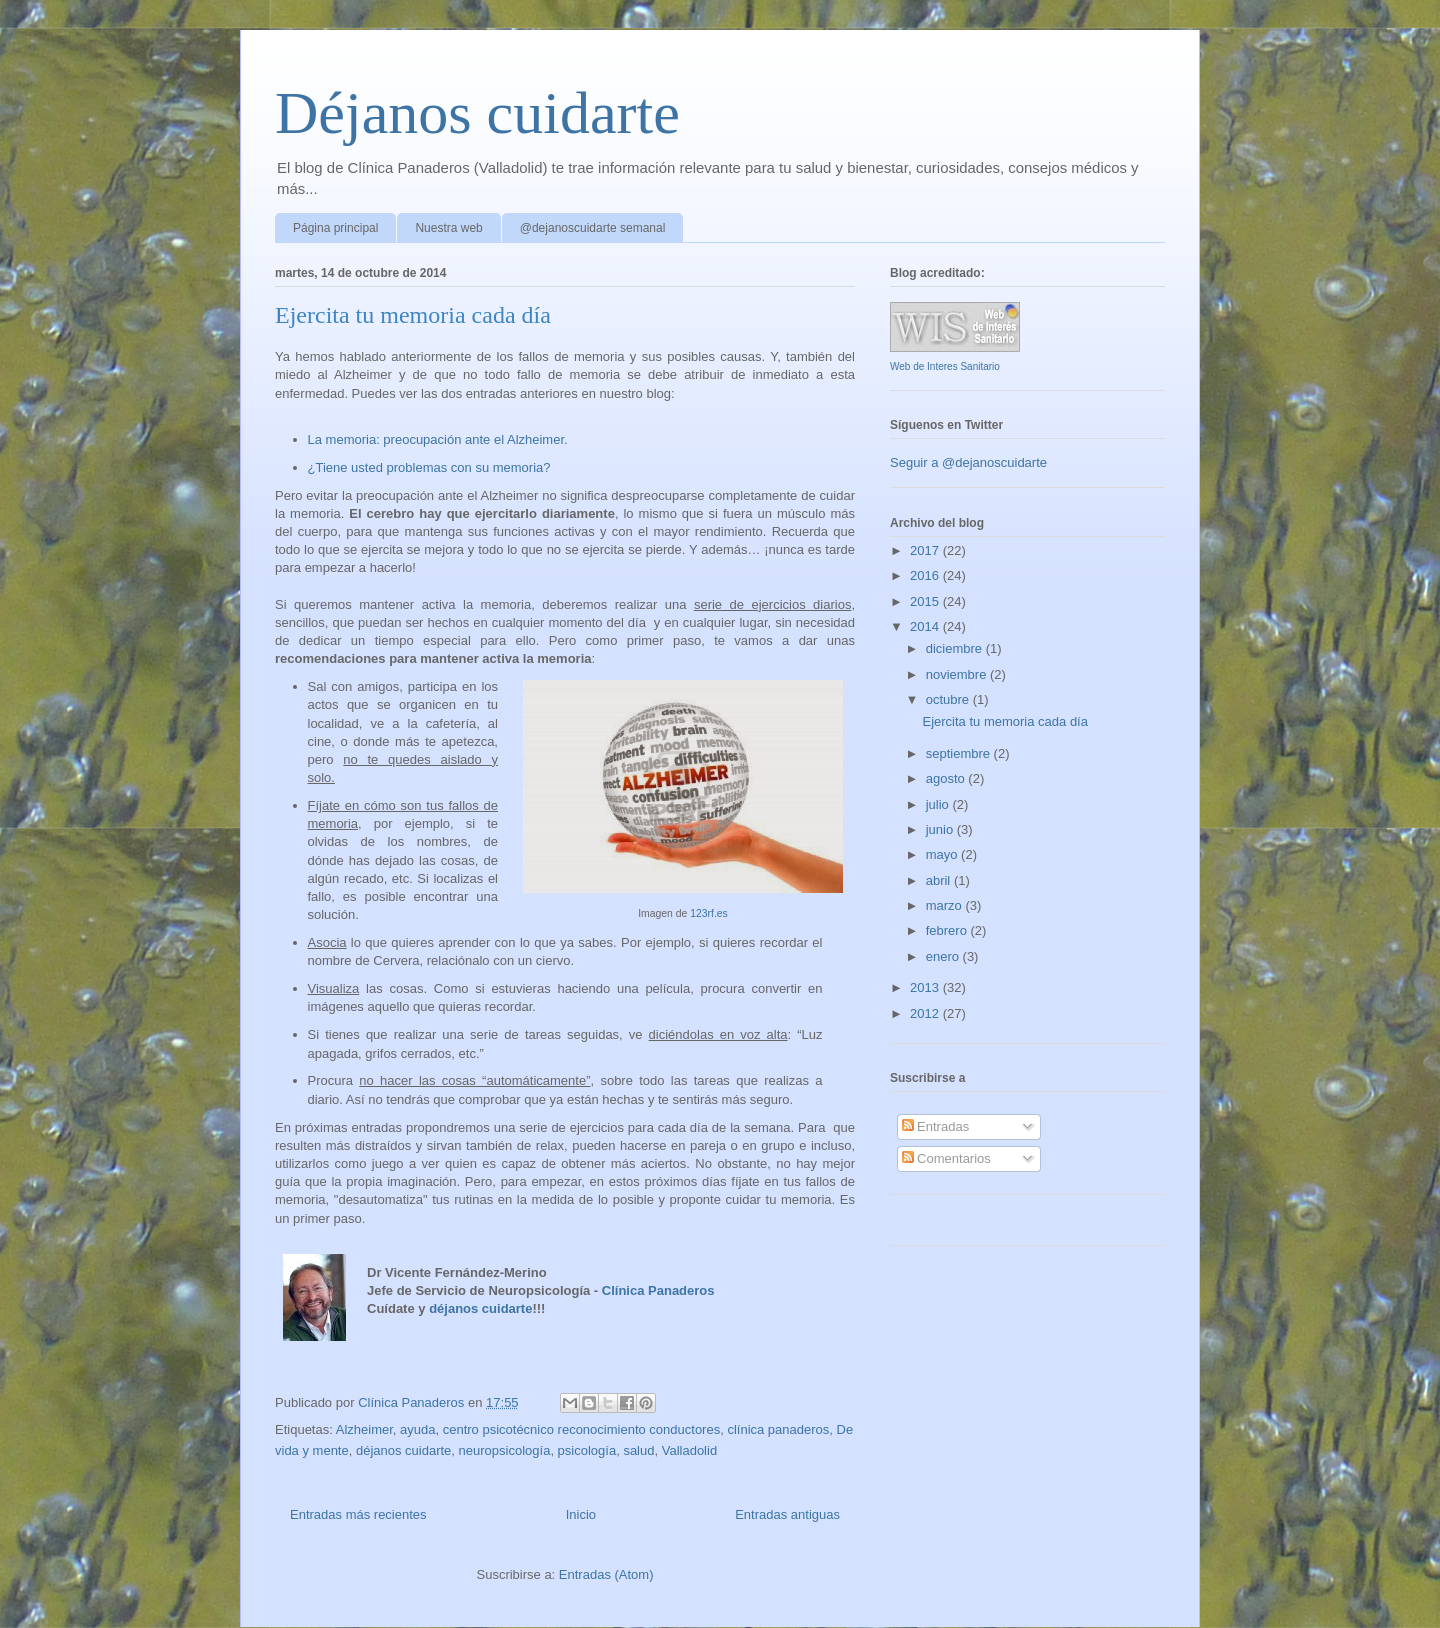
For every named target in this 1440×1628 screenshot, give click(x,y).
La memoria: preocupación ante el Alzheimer (436, 439)
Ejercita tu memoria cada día (413, 315)
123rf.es (709, 913)
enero (944, 956)
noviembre (958, 674)
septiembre (960, 753)
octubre (949, 699)
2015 (926, 601)
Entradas (936, 1126)
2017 (926, 550)
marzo (946, 905)
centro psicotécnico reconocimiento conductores (581, 1429)
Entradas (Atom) (606, 1574)
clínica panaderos (778, 1429)
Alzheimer (364, 1429)
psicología (587, 1450)
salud (638, 1450)
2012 (926, 1013)
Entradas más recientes (358, 1514)
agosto (947, 778)
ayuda (417, 1429)
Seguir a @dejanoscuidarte (968, 462)
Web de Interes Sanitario (945, 366)
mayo (943, 854)
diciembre (956, 648)
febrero (948, 930)
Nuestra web (448, 228)
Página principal (335, 228)
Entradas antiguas (787, 1514)
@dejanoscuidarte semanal (593, 228)
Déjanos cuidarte (477, 113)
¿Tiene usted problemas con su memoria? (429, 467)
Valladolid (689, 1450)
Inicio (581, 1514)
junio (941, 829)
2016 (926, 575)
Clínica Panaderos (658, 1290)
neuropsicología (505, 1450)
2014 (926, 626)
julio (939, 804)
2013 (926, 987)
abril (940, 880)
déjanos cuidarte (480, 1308)
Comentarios (946, 1158)
